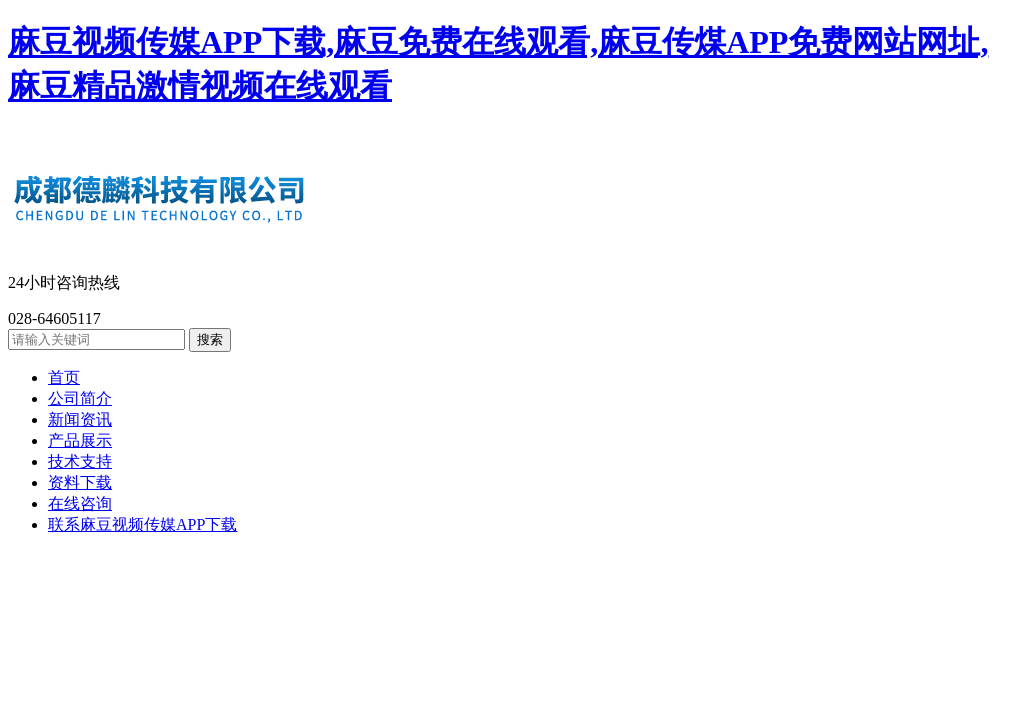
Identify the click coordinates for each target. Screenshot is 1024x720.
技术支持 (80, 461)
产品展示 (80, 440)
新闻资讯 (80, 419)
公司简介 (80, 398)
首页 (64, 377)
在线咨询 (80, 503)
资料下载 (80, 482)
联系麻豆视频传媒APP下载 (142, 524)
